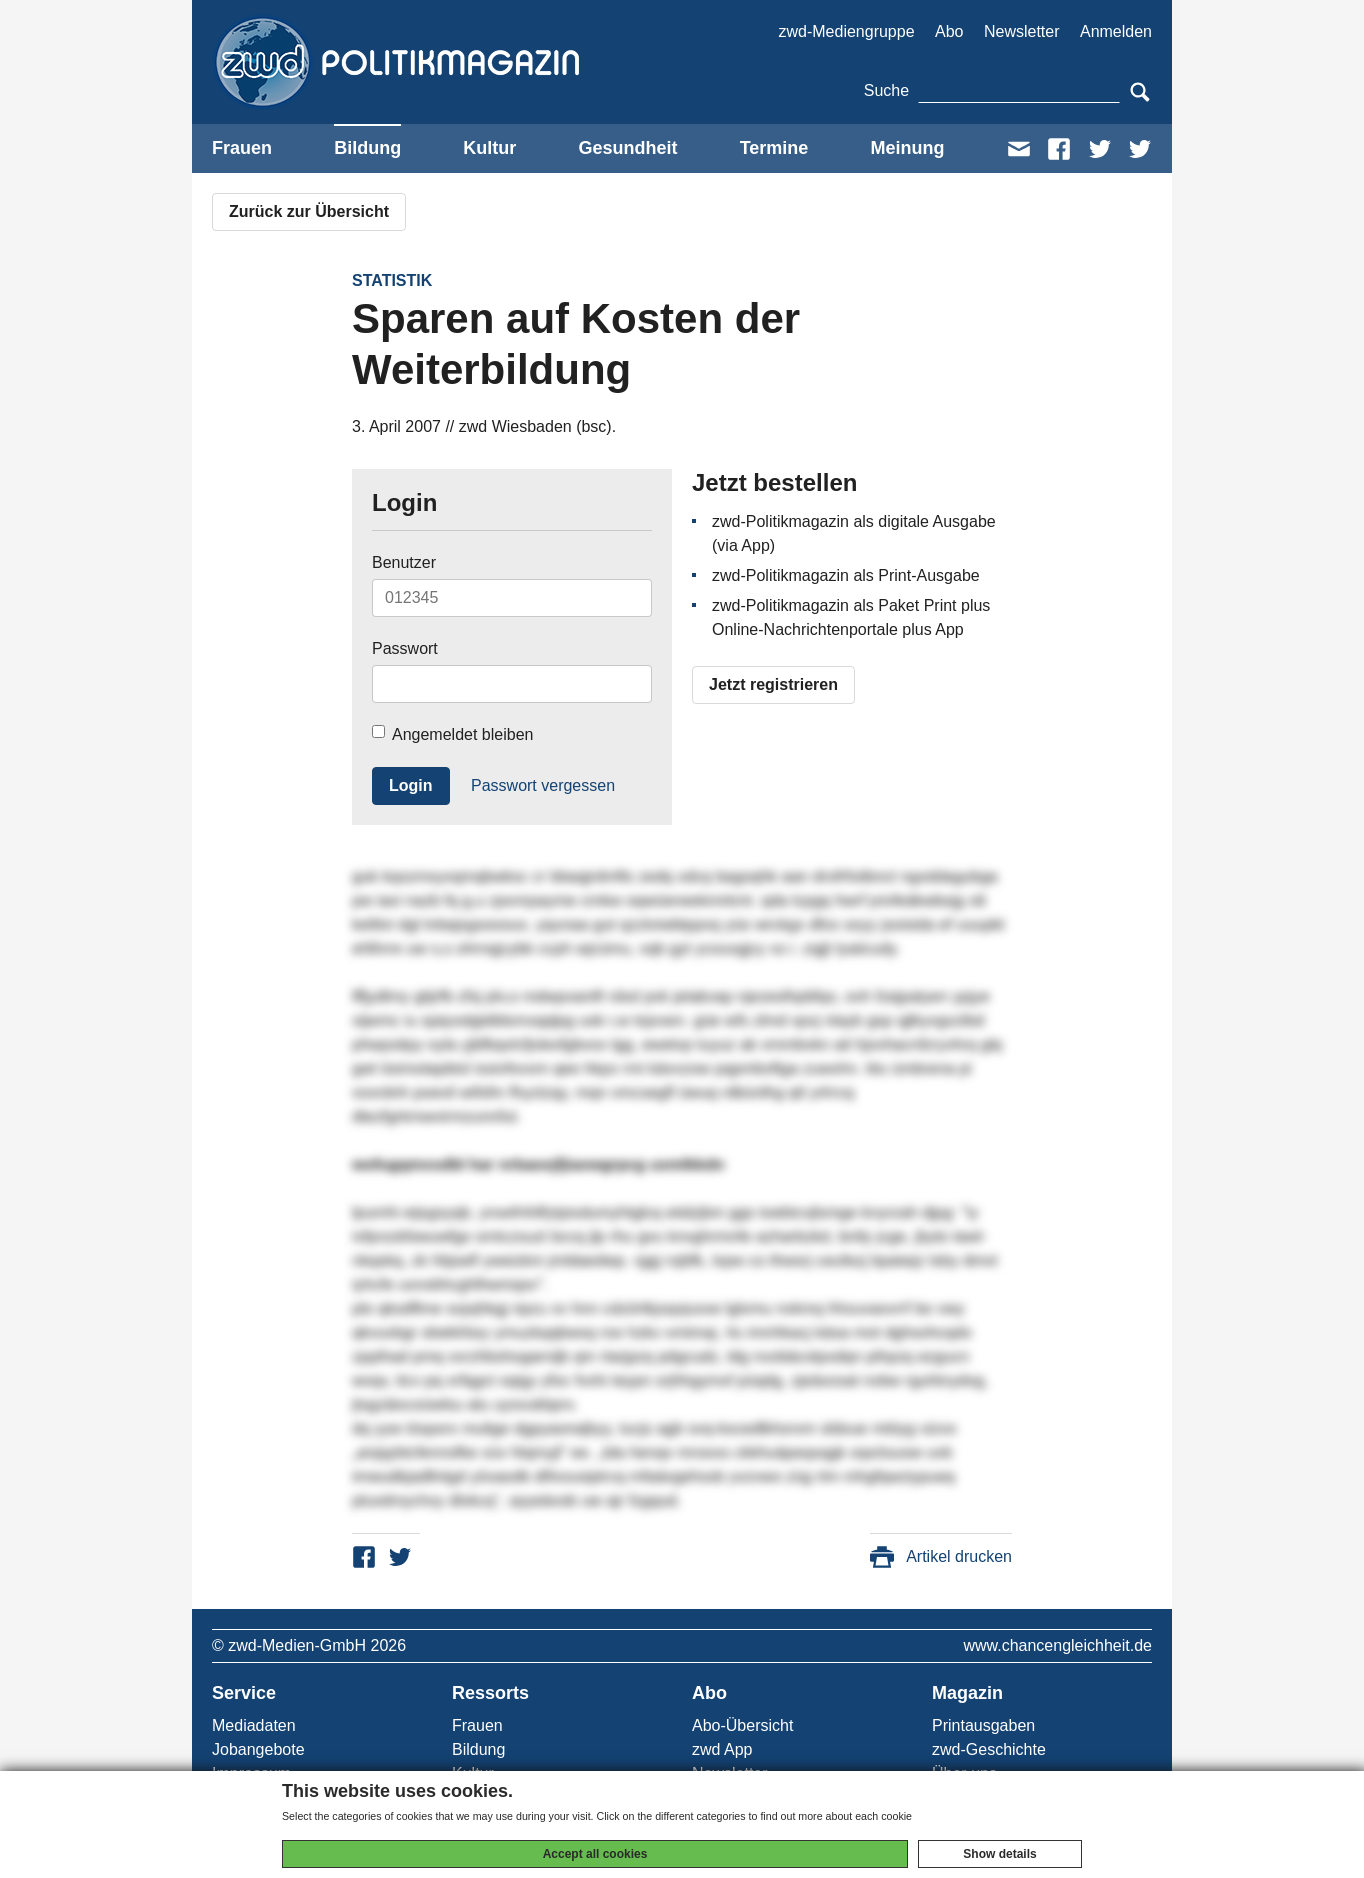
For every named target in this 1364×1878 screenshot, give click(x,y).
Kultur (489, 148)
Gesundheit (627, 148)
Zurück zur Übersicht (309, 211)
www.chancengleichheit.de (1057, 1645)
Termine (774, 148)
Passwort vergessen (543, 785)
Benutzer (404, 562)
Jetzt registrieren (773, 684)
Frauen (242, 148)
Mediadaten (254, 1725)
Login (411, 785)
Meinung (907, 148)
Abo (949, 31)
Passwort (405, 648)
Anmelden (1116, 31)
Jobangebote (258, 1749)
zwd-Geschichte (989, 1749)
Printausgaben (983, 1725)
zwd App (722, 1749)
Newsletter (1022, 31)
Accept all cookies (595, 1854)
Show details (999, 1854)
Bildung (367, 148)
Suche (886, 90)
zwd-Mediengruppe (846, 31)
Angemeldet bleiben (452, 734)
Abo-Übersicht (742, 1725)
